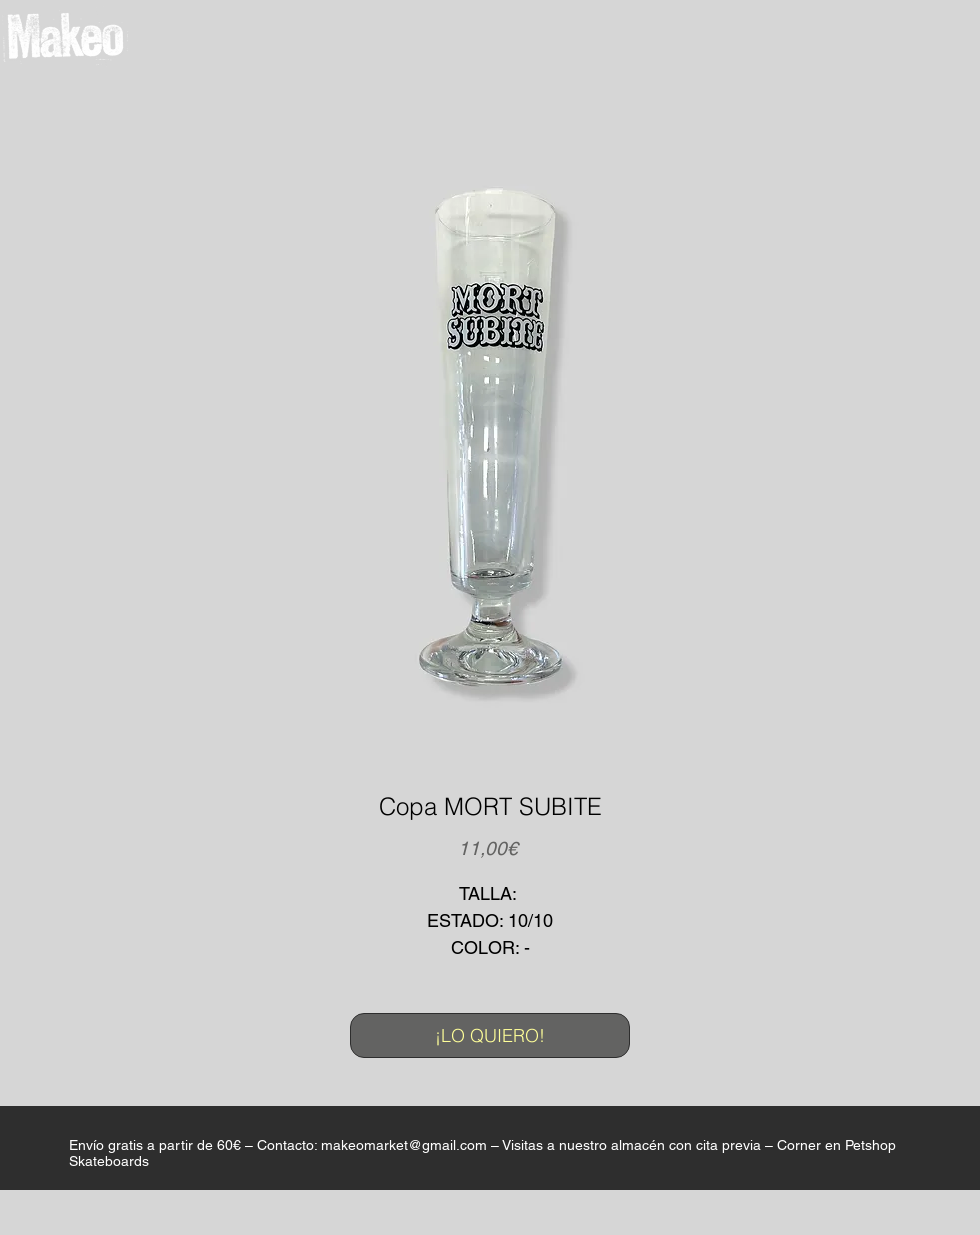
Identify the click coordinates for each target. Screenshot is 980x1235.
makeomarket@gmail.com (404, 1145)
